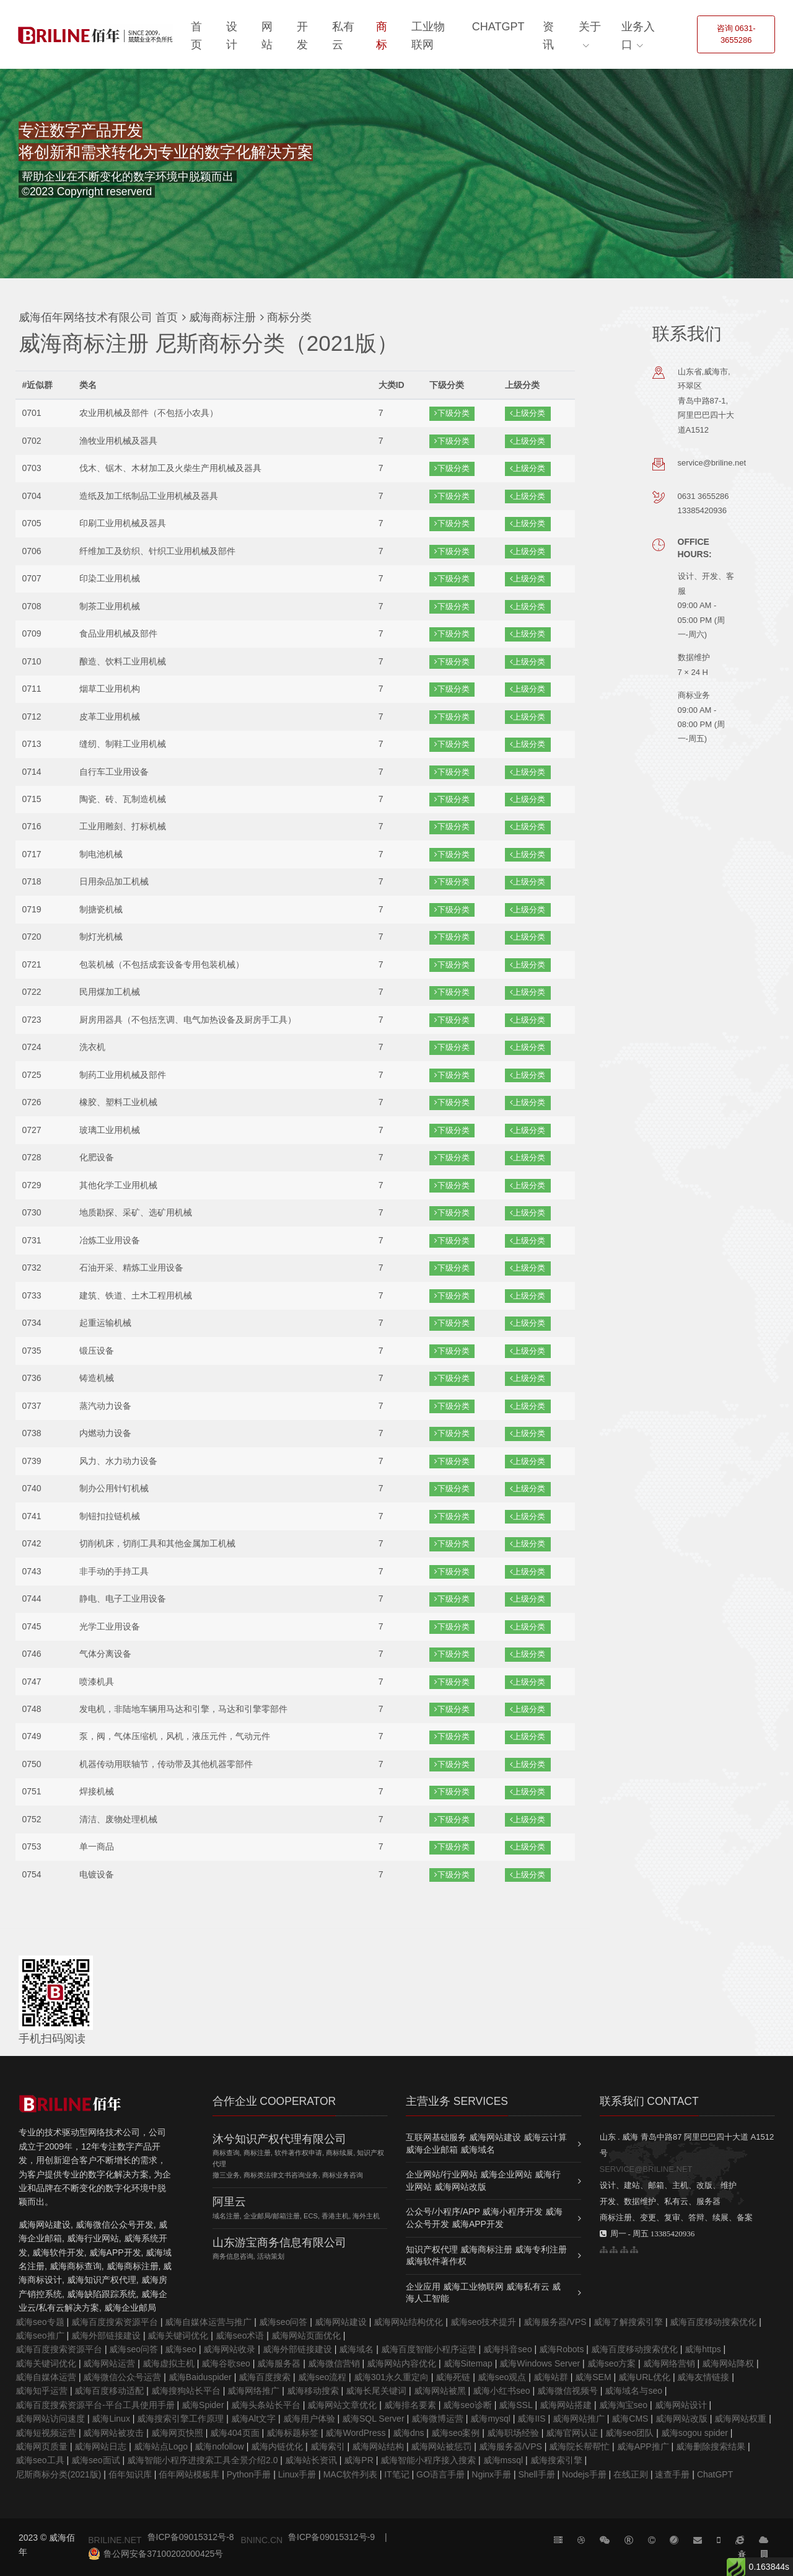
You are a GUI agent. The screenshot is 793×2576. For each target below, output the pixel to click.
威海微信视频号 (567, 2391)
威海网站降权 (728, 2363)
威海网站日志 (100, 2446)
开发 (302, 35)
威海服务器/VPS (555, 2322)
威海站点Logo (161, 2446)
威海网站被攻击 (113, 2433)
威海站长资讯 (311, 2460)
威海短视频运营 (45, 2433)
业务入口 (638, 35)
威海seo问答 (283, 2322)
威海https (703, 2349)
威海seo (180, 2349)
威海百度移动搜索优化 (713, 2322)
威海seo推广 (39, 2335)
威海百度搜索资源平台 (114, 2322)
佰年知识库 (130, 2474)
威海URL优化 (644, 2377)
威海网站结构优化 (408, 2322)
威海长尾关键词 (376, 2391)
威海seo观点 (502, 2377)
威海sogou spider (694, 2433)
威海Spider (203, 2405)
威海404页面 (234, 2433)
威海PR (358, 2460)
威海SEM (593, 2377)
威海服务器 (278, 2363)
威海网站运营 (109, 2363)
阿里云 (229, 2201)
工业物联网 (428, 35)
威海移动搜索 (313, 2391)
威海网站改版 (681, 2419)
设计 (231, 35)
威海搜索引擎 (556, 2460)
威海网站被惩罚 (441, 2446)
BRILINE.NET (114, 2540)
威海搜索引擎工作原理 (180, 2419)
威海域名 (356, 2349)
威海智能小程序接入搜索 (428, 2460)
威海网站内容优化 (401, 2363)
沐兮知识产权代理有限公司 (279, 2139)
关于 (590, 26)
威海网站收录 (229, 2349)
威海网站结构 (378, 2446)
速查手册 (672, 2474)
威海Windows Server (539, 2363)
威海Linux (110, 2419)
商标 (381, 35)
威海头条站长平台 (265, 2405)
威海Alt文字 (253, 2419)
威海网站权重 (740, 2419)
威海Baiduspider (200, 2377)
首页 (196, 35)
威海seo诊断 (467, 2405)
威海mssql (503, 2460)
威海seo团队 (629, 2433)
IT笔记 (396, 2474)
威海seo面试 (95, 2460)
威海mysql (490, 2419)
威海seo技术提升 (483, 2322)
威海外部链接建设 (106, 2335)
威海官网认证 (572, 2433)
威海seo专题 (39, 2322)
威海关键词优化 (177, 2335)
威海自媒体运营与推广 (208, 2322)
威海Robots (561, 2349)
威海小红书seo (501, 2391)
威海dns (408, 2433)
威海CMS (629, 2419)
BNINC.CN (261, 2540)
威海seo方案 (611, 2363)
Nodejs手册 (584, 2474)
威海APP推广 (643, 2446)
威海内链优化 (277, 2446)
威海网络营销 (669, 2363)
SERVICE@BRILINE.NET (646, 2169)
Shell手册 (536, 2474)
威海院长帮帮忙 (579, 2446)
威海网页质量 (41, 2446)
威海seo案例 (455, 2433)
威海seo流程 (322, 2377)
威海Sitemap (468, 2363)
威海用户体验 (309, 2419)
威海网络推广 (253, 2391)
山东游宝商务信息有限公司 (279, 2242)
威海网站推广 (579, 2419)
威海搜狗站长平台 (186, 2391)
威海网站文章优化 (342, 2405)
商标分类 (288, 317)
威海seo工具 (39, 2460)
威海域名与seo (633, 2391)
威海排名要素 (410, 2405)
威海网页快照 (177, 2433)
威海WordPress (355, 2433)
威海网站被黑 (440, 2391)
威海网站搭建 (566, 2405)
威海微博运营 (437, 2419)
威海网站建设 (341, 2322)
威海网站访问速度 (50, 2419)
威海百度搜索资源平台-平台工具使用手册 (95, 2405)
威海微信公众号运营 (122, 2377)
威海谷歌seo (225, 2363)
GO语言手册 (440, 2474)
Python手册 (249, 2474)
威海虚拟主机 (168, 2363)
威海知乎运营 (41, 2391)
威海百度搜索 (265, 2377)
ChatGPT (498, 26)
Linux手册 (297, 2474)
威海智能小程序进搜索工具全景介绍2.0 (202, 2460)
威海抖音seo (507, 2349)
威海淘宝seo (623, 2405)
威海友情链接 (703, 2377)
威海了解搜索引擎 (628, 2322)
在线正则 (630, 2474)
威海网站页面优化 (306, 2335)
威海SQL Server (373, 2419)
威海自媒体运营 (45, 2377)
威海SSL (515, 2405)
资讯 (548, 35)
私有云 (343, 35)
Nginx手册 (491, 2474)
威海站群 (550, 2377)
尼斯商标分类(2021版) (58, 2474)
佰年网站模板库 (189, 2474)
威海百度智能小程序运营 (428, 2349)
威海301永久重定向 (391, 2377)
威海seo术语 (240, 2335)
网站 (267, 35)
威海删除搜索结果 (710, 2446)
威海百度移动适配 (109, 2391)
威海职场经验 (513, 2433)
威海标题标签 (292, 2433)
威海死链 (453, 2377)
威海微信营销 (334, 2363)
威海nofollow (219, 2446)
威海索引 (327, 2446)
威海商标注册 (221, 317)
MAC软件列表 (350, 2474)
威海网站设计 (681, 2405)
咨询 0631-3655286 (736, 34)
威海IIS (531, 2419)
